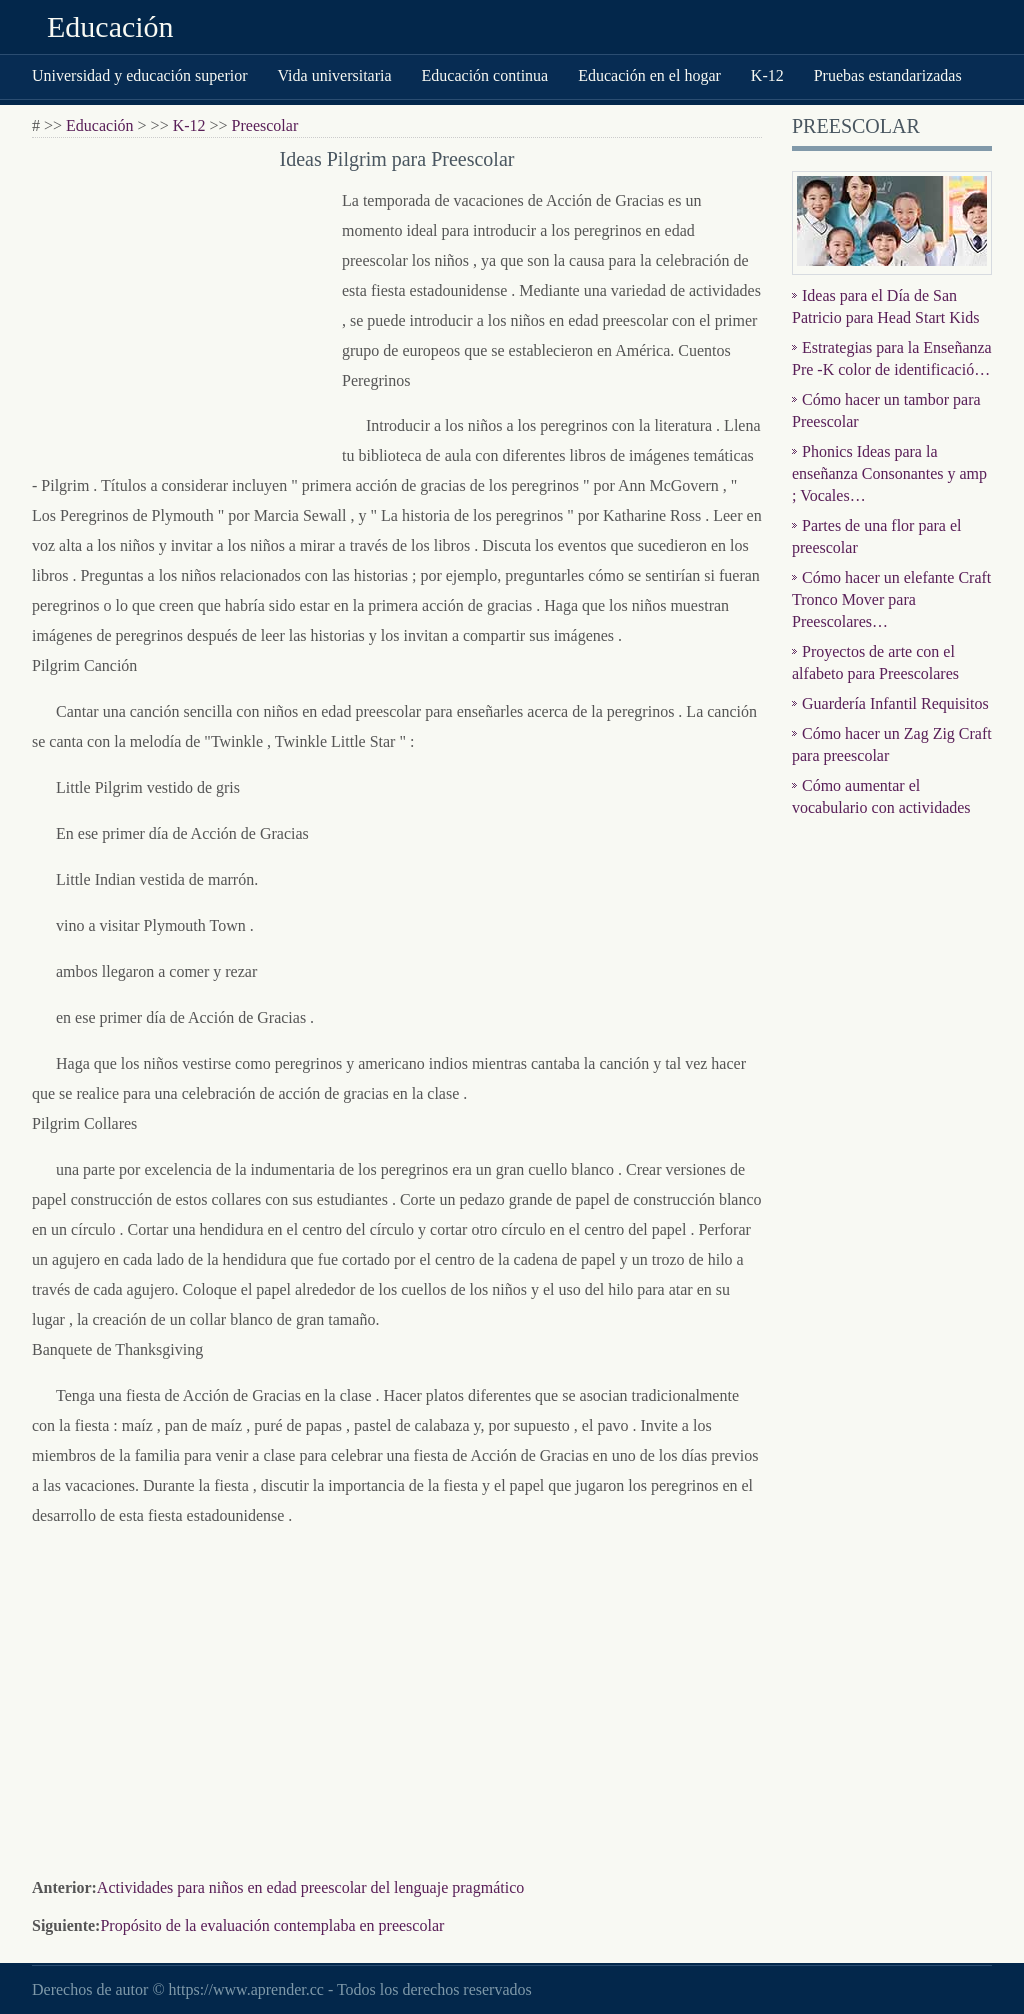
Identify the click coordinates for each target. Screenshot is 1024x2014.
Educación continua (485, 75)
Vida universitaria (334, 75)
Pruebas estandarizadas (888, 75)
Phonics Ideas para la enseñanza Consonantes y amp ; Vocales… (889, 473)
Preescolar (265, 125)
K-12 (767, 75)
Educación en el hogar (649, 75)
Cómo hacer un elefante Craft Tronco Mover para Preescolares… (891, 599)
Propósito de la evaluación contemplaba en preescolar (272, 1925)
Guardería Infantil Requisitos (895, 703)
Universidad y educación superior (139, 75)
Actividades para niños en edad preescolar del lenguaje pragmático (310, 1887)
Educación (110, 26)
